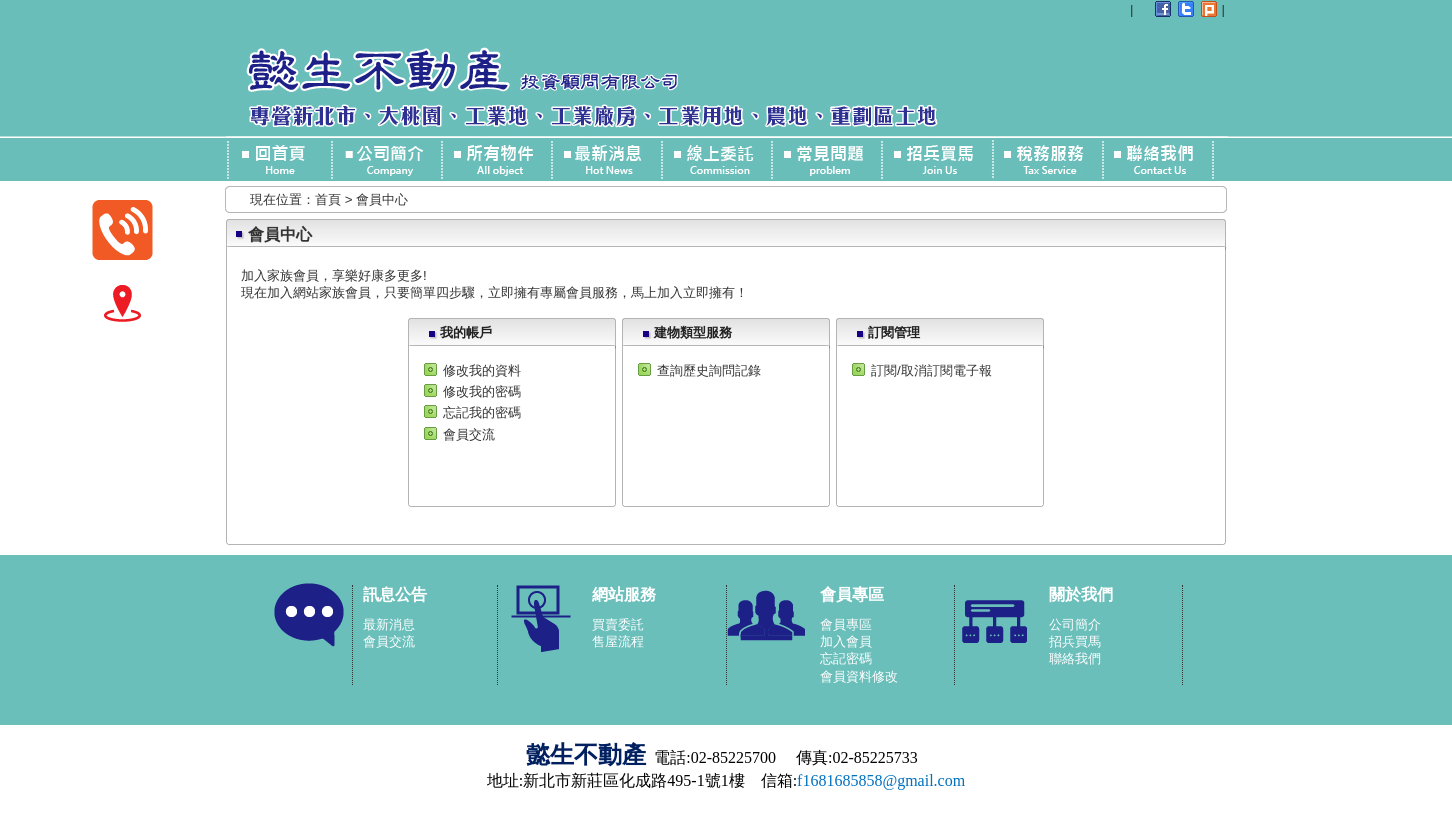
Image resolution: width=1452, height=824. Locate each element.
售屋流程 (618, 641)
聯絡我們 (1075, 658)
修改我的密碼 (482, 391)
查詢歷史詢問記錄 (709, 370)
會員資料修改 (859, 676)
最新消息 (389, 624)
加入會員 (846, 641)
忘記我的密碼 (482, 412)
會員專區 (846, 624)
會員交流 (469, 434)
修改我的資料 (482, 370)
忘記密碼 (846, 658)
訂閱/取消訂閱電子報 (931, 370)
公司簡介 (1075, 624)
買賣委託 (618, 624)
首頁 (328, 199)
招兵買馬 (1075, 641)
